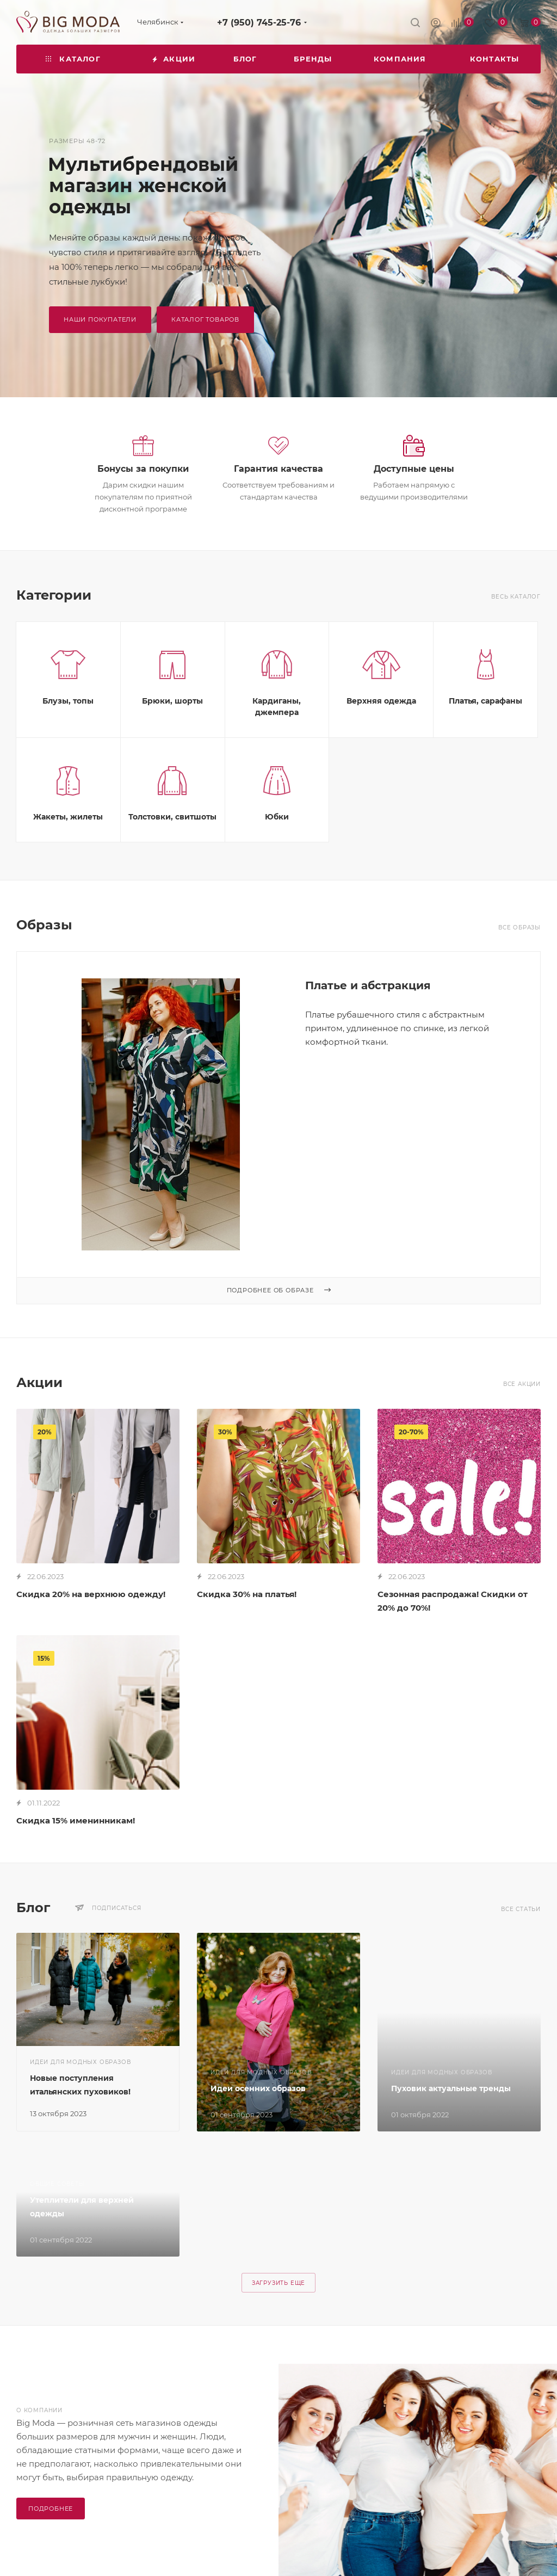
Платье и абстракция (368, 985)
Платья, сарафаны (485, 701)
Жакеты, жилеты (68, 817)
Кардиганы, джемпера (276, 706)
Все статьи (521, 1909)
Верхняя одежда (381, 701)
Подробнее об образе (279, 1290)
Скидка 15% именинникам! (75, 1820)
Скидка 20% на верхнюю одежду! (90, 1594)
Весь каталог (516, 596)
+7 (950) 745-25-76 (259, 22)
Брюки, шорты (172, 701)
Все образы (519, 927)
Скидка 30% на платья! (246, 1594)
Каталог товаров (205, 319)
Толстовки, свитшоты (172, 817)
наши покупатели (100, 319)
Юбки (277, 817)
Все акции (522, 1384)
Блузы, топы (68, 701)
